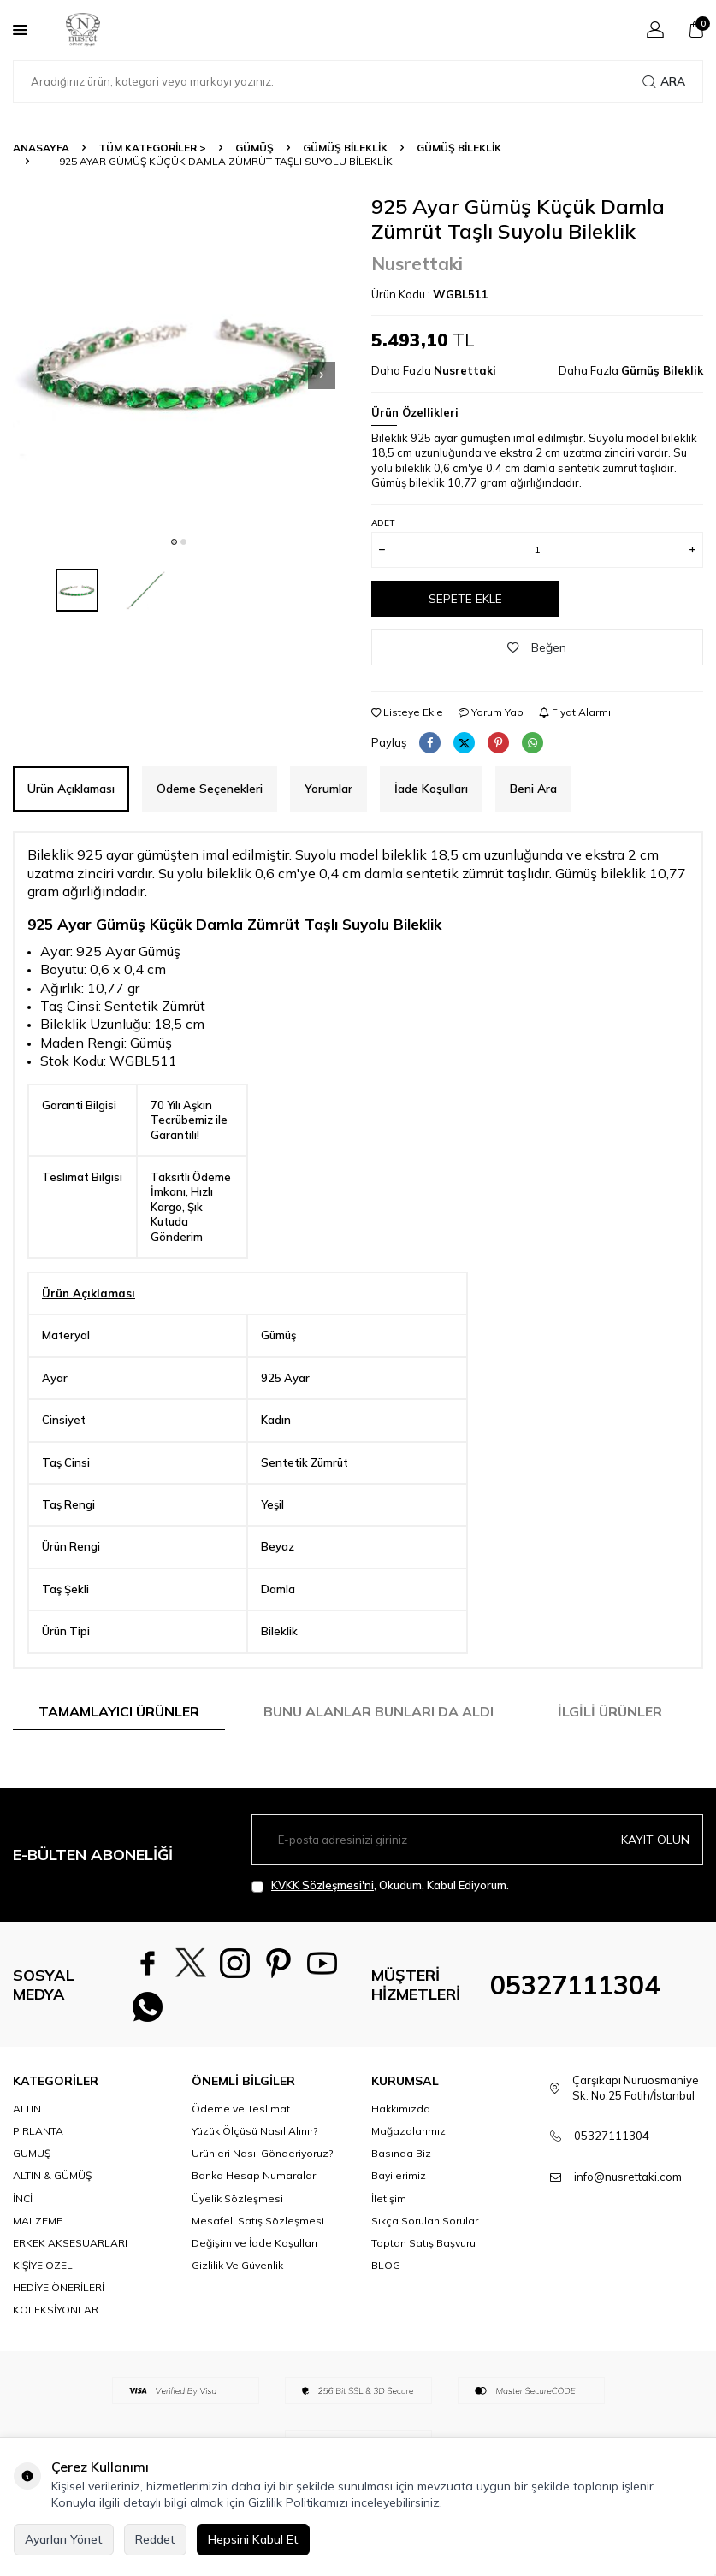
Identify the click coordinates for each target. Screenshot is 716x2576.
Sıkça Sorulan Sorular (424, 2227)
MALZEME (37, 2227)
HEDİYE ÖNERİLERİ (58, 2294)
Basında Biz (401, 2160)
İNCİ (23, 2205)
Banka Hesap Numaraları (255, 2182)
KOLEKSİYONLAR (55, 2316)
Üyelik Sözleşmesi (237, 2205)
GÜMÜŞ (254, 147)
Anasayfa (41, 147)
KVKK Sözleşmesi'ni (322, 1885)
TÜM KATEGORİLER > (152, 147)
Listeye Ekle (407, 712)
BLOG (385, 2272)
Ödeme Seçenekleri (210, 788)
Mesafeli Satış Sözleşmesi (258, 2227)
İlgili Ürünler (610, 1711)
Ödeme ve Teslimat (241, 2115)
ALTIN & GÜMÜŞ (52, 2182)
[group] (179, 360)
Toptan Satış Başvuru (423, 2249)
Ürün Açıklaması (71, 788)
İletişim (388, 2205)
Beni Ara (533, 788)
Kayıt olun (655, 1839)
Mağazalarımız (408, 2137)
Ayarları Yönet (64, 2539)
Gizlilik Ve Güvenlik (237, 2272)
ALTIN (27, 2115)
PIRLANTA (38, 2137)
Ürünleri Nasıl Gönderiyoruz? (262, 2160)
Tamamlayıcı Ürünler (118, 1711)
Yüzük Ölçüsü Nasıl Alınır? (254, 2137)
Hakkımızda (400, 2115)
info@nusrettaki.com (628, 2183)
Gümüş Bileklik (345, 147)
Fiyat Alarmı (575, 712)
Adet (382, 523)
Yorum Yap (491, 712)
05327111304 (575, 1988)
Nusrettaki (417, 263)
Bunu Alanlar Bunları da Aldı (378, 1711)
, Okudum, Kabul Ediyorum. (380, 1885)
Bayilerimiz (398, 2182)
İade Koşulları (431, 788)
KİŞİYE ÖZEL (43, 2272)
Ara (663, 81)
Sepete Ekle (465, 598)
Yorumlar (328, 788)
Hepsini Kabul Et (253, 2539)
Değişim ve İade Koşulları (254, 2249)
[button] (174, 542)
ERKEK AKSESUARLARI (70, 2249)
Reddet (155, 2539)
